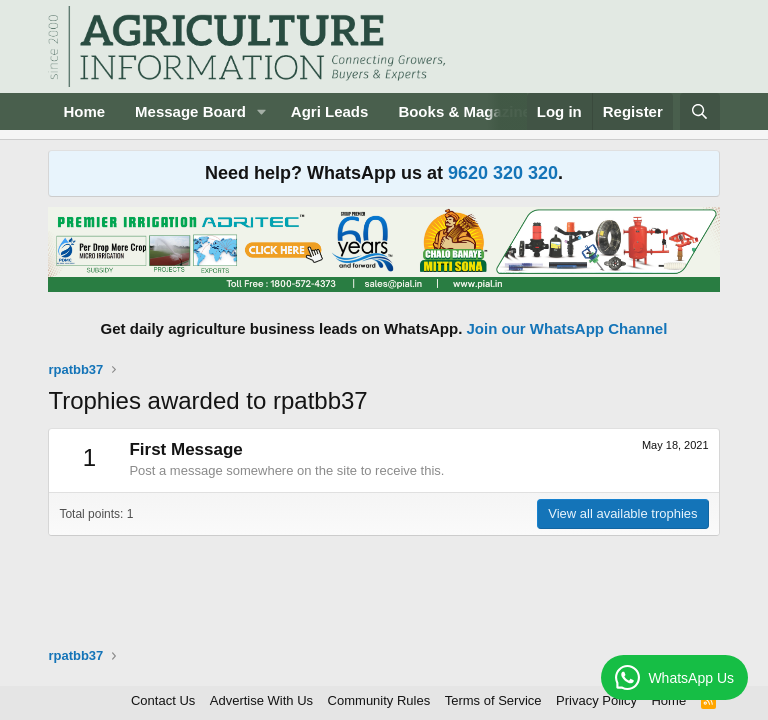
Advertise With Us (261, 700)
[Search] (699, 111)
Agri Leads (330, 111)
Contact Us (163, 700)
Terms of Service (493, 700)
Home (84, 111)
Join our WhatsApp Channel (567, 328)
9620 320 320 (503, 173)
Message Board (190, 111)
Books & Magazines (468, 111)
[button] (262, 111)
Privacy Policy (596, 700)
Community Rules (379, 700)
